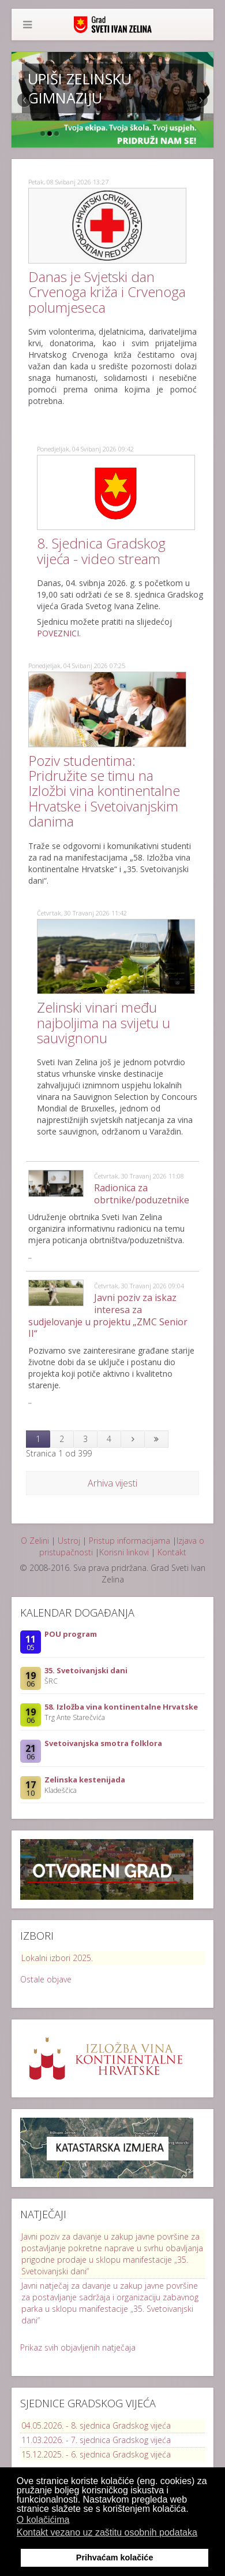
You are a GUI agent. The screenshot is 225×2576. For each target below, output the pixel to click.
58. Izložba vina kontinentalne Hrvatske (121, 1707)
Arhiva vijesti (112, 1483)
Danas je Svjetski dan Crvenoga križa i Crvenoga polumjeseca (107, 292)
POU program (70, 1634)
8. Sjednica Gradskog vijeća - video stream (101, 550)
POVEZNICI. (59, 633)
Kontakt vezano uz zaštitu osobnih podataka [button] (107, 2532)
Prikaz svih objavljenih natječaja (78, 2347)
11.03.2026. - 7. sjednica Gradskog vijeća (96, 2439)
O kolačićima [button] (43, 2520)
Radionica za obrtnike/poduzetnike (141, 1193)
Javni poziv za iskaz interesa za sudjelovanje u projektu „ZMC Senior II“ (107, 1315)
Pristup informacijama (129, 1540)
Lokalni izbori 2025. (57, 1957)
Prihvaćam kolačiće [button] (114, 2557)
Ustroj (69, 1540)
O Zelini (35, 1540)
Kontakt (172, 1552)
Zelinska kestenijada (84, 1779)
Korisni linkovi (124, 1552)
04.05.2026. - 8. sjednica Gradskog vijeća (96, 2425)
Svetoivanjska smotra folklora (103, 1743)
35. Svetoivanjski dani (85, 1670)
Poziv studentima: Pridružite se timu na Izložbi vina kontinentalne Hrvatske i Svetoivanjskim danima (104, 791)
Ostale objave (46, 1979)
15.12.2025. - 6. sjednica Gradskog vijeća (96, 2454)
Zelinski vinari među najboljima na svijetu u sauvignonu (103, 1022)
